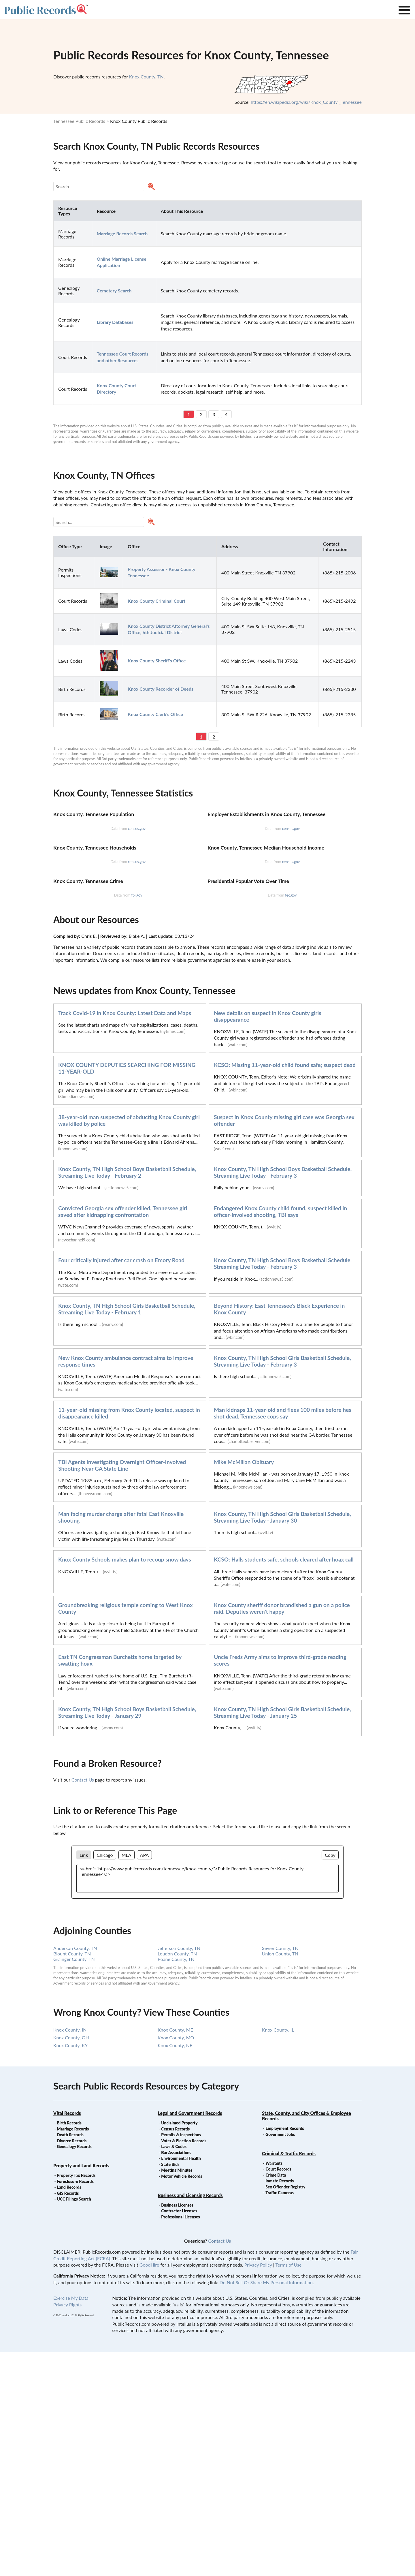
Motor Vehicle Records (181, 2400)
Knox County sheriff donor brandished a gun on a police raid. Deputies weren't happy (282, 1832)
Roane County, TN (176, 2183)
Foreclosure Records (75, 2405)
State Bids (170, 2388)
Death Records (70, 2358)
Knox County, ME (175, 2253)
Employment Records (284, 2352)
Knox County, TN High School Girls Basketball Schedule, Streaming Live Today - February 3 (282, 1585)
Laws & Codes (173, 2370)
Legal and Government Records (190, 2337)
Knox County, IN (69, 2253)
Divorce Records (71, 2364)
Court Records (278, 2393)
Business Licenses (177, 2429)
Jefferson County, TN (179, 2172)
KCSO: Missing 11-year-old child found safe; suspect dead (285, 1289)
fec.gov (291, 1119)
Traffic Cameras (279, 2416)
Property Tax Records (76, 2399)
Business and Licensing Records (190, 2419)
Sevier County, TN (280, 2172)
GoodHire (149, 2489)
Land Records (69, 2411)
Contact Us (82, 2003)
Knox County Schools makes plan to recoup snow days (124, 1783)
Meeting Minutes (176, 2394)
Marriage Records (73, 2352)
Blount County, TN (72, 2177)
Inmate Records (279, 2404)
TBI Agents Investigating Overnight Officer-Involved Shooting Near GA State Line (122, 1689)
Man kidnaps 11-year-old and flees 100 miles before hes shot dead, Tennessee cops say (282, 1637)
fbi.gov (136, 1119)
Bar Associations (176, 2376)
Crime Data (275, 2399)
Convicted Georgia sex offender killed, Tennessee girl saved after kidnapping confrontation (122, 1435)
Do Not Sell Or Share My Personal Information (266, 2506)
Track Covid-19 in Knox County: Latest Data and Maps (124, 1237)
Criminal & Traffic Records (289, 2377)
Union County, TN (280, 2177)
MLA (126, 2079)
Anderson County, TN (75, 2172)
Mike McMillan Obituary (244, 1686)
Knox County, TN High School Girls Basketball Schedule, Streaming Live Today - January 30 (282, 1741)
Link (84, 2079)
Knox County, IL (278, 2253)
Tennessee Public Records (79, 121)
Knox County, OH (71, 2261)
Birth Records (69, 2346)
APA (144, 2079)
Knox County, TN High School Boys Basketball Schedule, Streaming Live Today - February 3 (283, 1396)
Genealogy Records (74, 2370)
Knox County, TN (146, 76)
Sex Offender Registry (285, 2410)
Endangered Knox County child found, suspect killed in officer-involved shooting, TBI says (280, 1435)
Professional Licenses (180, 2440)
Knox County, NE (175, 2269)
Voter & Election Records (183, 2364)
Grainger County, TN (74, 2183)
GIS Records (68, 2417)
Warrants (273, 2387)
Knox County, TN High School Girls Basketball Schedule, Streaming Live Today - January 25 (282, 1936)
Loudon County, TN (177, 2177)
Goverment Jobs (280, 2358)
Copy (330, 2079)
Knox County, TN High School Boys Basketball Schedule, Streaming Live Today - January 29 (127, 1936)
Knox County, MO (176, 2261)
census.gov (137, 903)
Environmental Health (181, 2382)
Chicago (105, 2079)
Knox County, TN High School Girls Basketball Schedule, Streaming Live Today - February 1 (126, 1533)
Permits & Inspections (181, 2358)
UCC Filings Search (74, 2423)
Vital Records (67, 2337)
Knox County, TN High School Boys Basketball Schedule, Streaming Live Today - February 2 (127, 1396)
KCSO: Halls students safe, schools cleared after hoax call (284, 1783)
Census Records (175, 2352)
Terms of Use (288, 2489)
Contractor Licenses (179, 2434)
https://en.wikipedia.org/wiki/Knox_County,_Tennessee (306, 102)
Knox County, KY (70, 2269)
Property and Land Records (81, 2389)
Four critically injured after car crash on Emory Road (121, 1484)
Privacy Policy (258, 2489)
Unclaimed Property (179, 2346)
